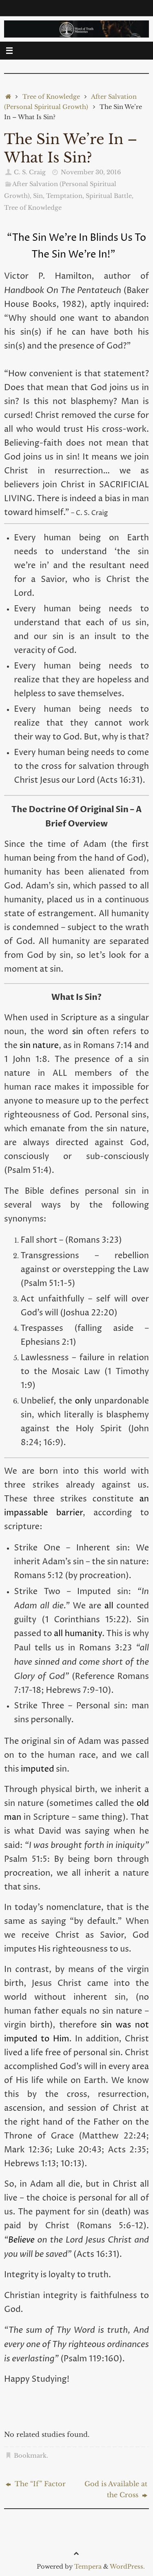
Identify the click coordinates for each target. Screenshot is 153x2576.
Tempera (88, 2566)
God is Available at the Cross (115, 2489)
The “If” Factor (36, 2484)
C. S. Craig (30, 172)
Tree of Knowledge (51, 96)
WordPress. (127, 2566)
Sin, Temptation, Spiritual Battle (82, 196)
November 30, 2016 (91, 172)
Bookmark (30, 2455)
